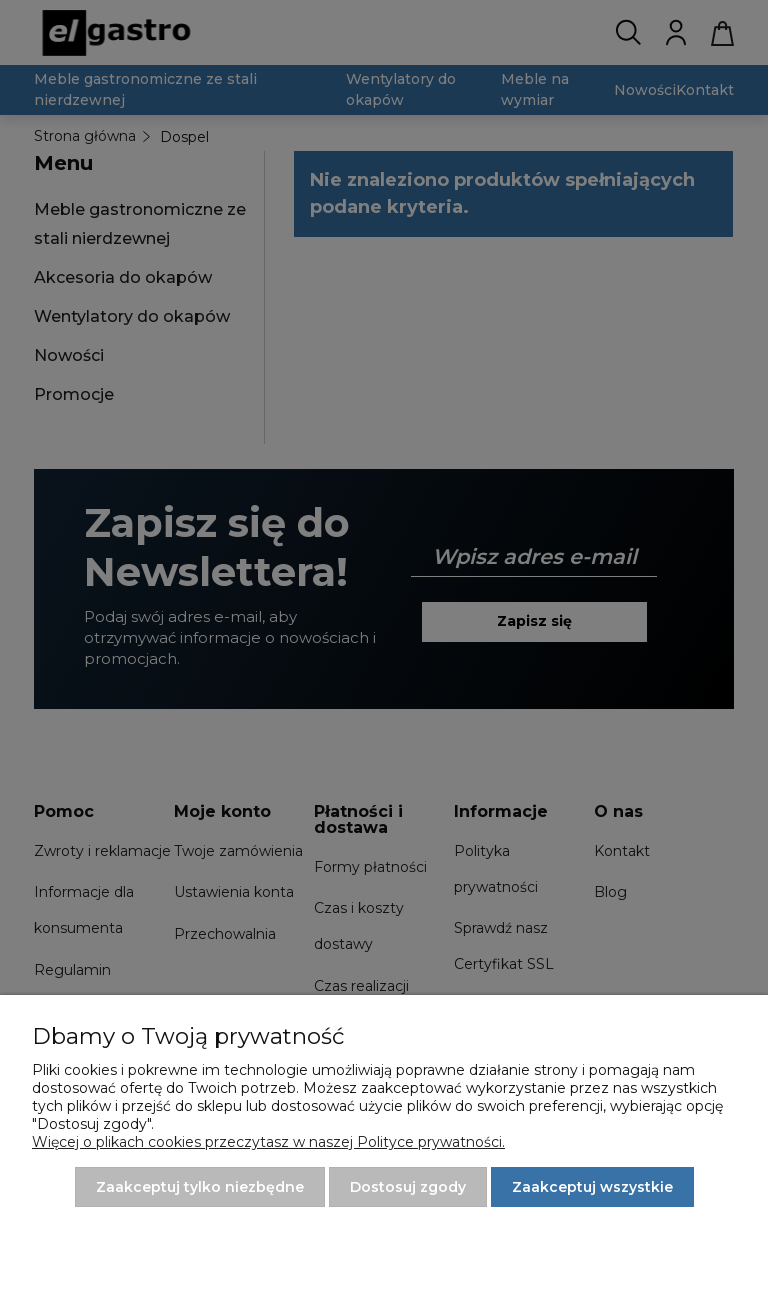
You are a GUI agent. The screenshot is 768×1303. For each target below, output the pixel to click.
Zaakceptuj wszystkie (592, 1187)
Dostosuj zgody (408, 1187)
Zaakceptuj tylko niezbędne (200, 1187)
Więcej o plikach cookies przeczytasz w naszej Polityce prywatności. (268, 1142)
